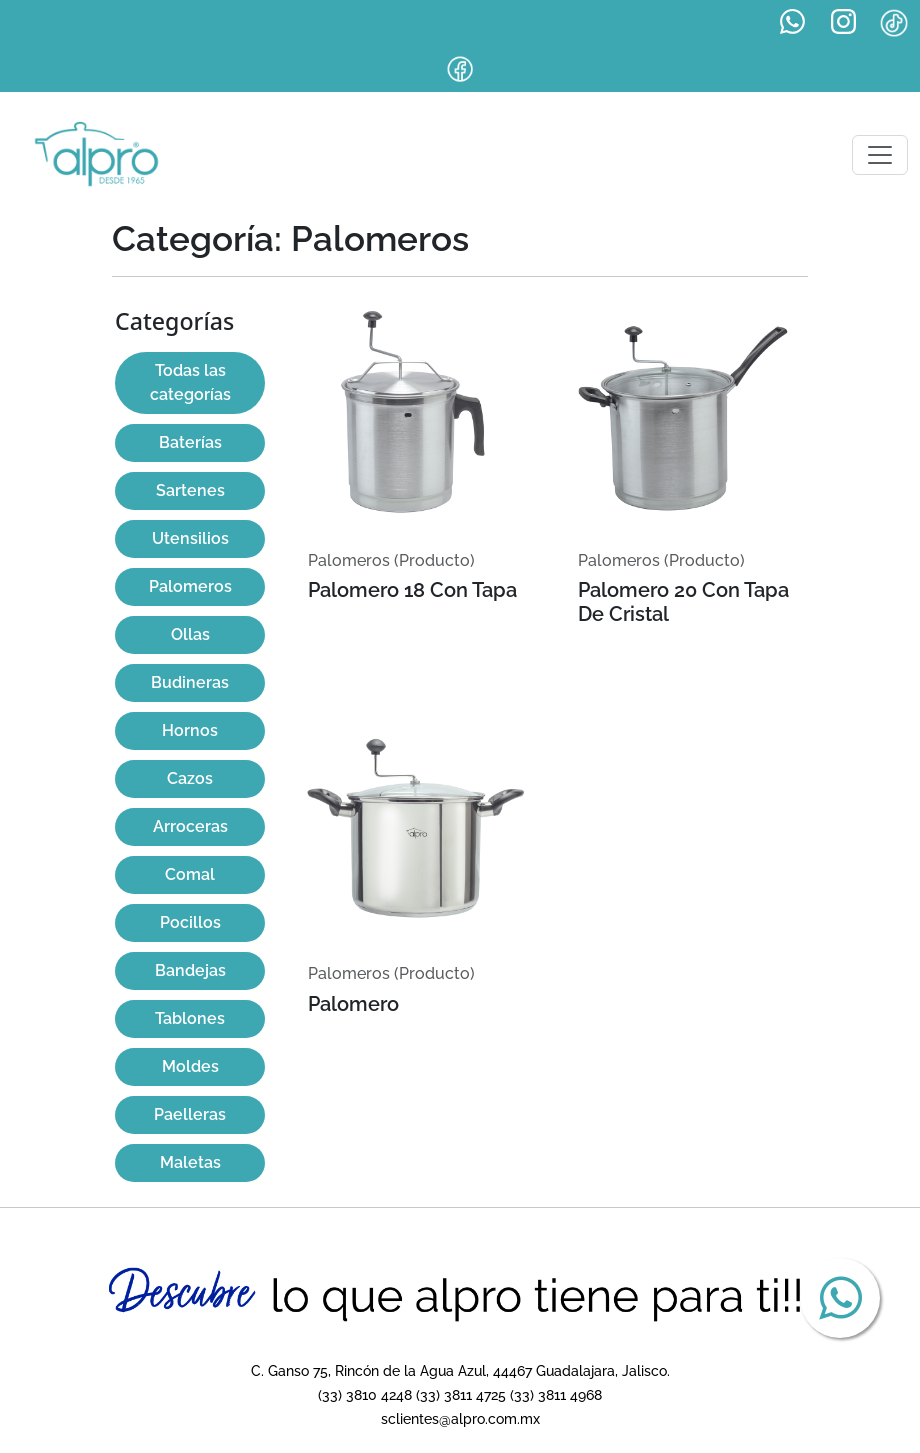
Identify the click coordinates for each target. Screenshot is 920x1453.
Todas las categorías (190, 382)
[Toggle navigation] (880, 155)
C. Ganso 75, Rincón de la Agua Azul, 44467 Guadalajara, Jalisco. (460, 1370)
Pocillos (190, 922)
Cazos (190, 778)
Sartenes (190, 490)
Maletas (190, 1162)
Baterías (190, 442)
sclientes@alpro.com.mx (460, 1418)
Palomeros (190, 586)
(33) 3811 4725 (461, 1394)
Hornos (190, 730)
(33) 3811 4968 (556, 1394)
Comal (190, 874)
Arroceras (190, 826)
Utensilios (190, 538)
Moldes (190, 1066)
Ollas (190, 634)
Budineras (190, 682)
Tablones (190, 1018)
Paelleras (190, 1114)
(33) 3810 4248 (365, 1394)
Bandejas (190, 970)
